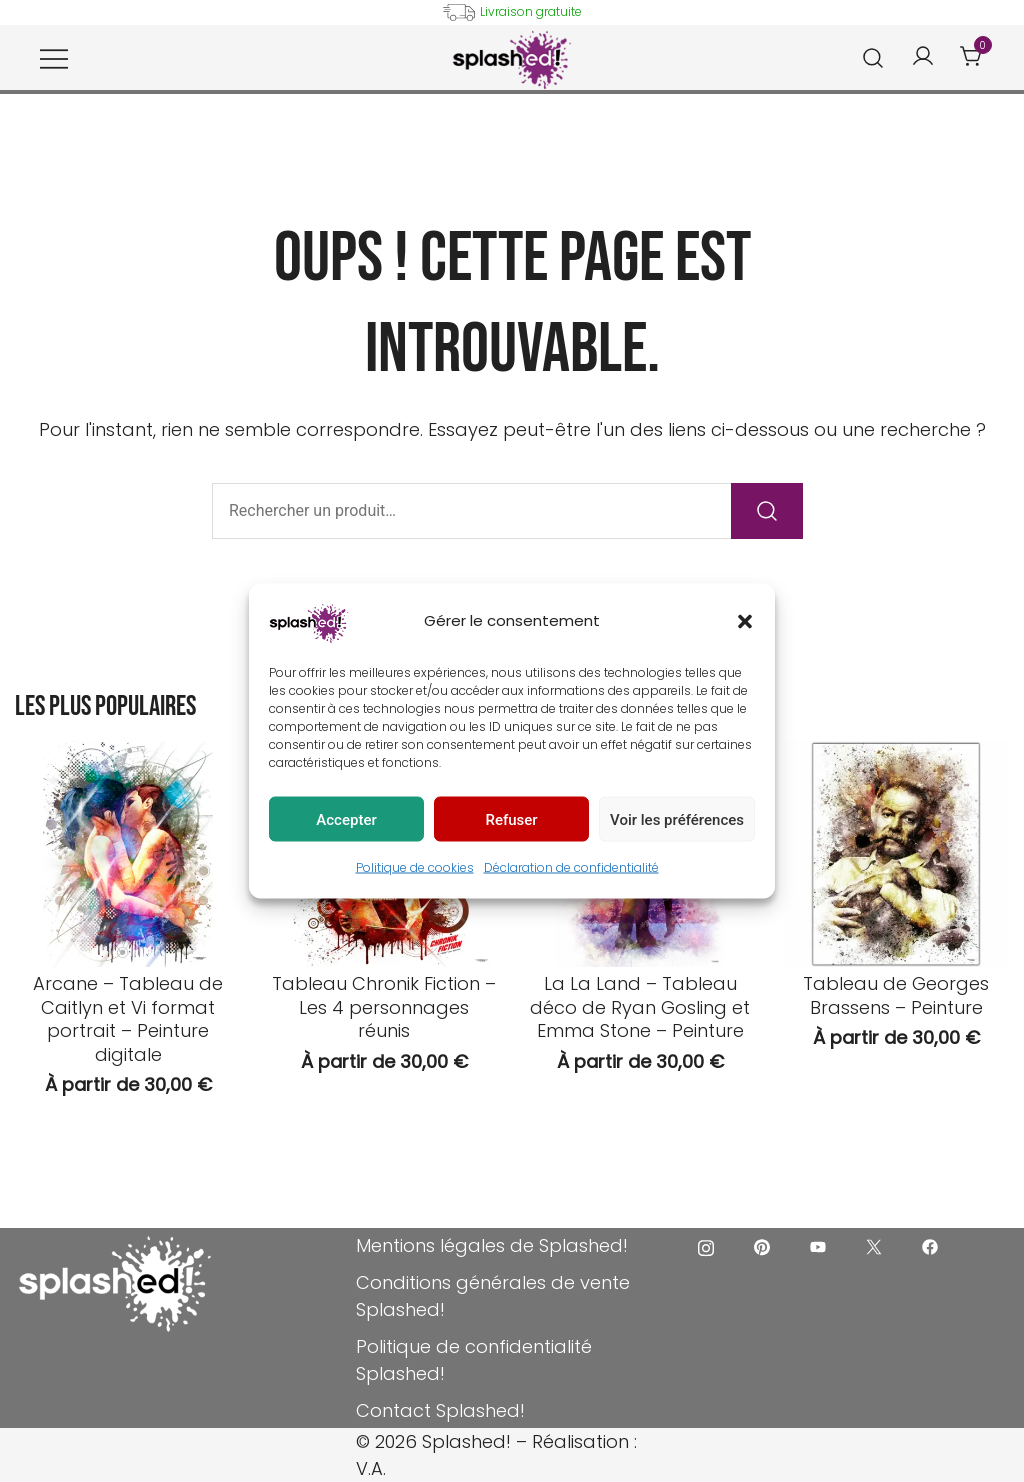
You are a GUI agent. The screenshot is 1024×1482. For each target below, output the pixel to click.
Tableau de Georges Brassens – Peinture (896, 995)
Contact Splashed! (440, 1410)
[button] (745, 621)
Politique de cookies (415, 867)
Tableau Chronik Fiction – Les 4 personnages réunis (384, 1007)
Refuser (511, 819)
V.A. (371, 1468)
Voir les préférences (677, 819)
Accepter (346, 819)
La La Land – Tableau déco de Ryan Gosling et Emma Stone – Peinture (640, 1007)
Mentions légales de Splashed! (492, 1245)
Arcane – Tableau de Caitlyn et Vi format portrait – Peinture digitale (128, 1018)
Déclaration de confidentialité (571, 867)
